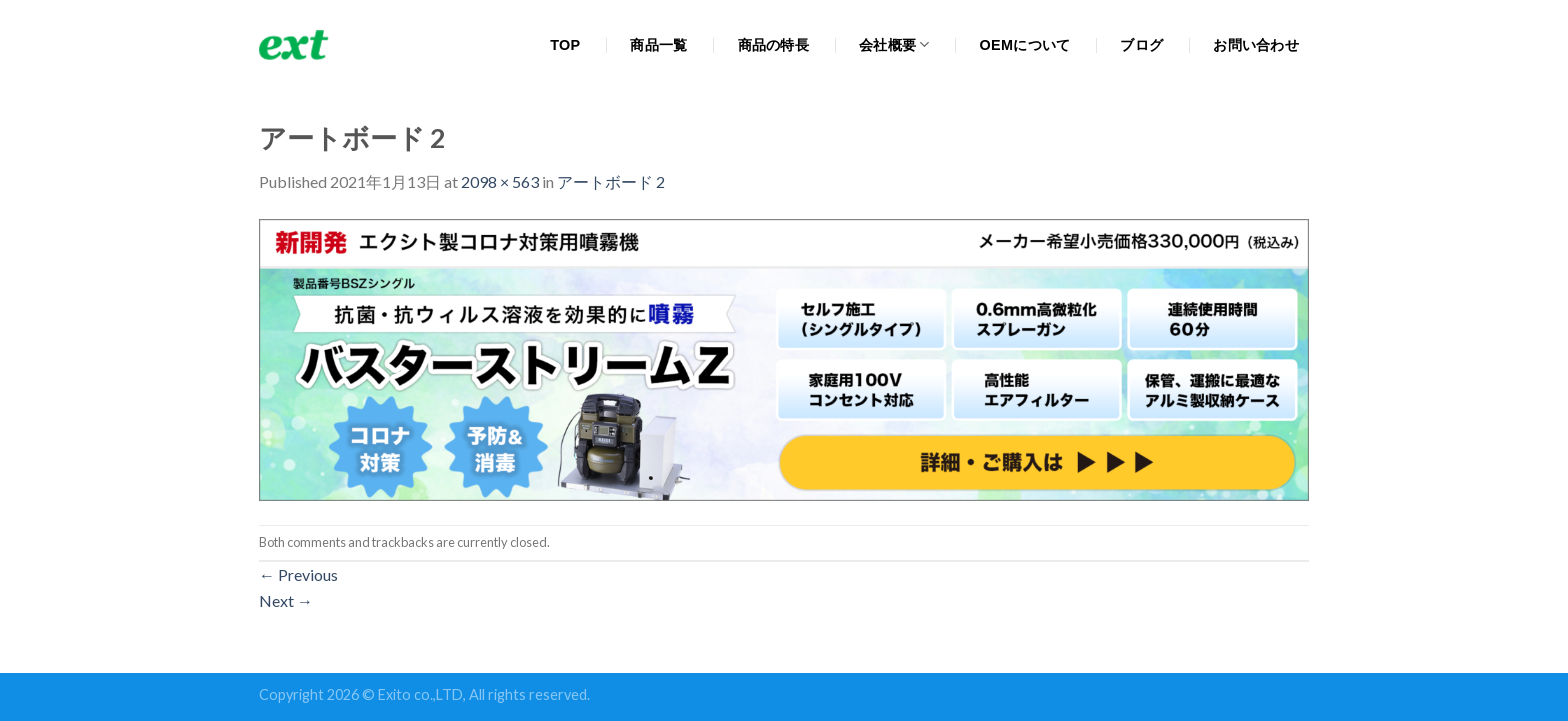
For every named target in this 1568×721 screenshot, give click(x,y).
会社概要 (894, 44)
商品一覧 (658, 45)
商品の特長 (773, 45)
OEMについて (1025, 45)
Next (286, 600)
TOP (565, 45)
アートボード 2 (611, 181)
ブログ (1141, 45)
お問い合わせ (1256, 45)
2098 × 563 (500, 181)
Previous (298, 574)
